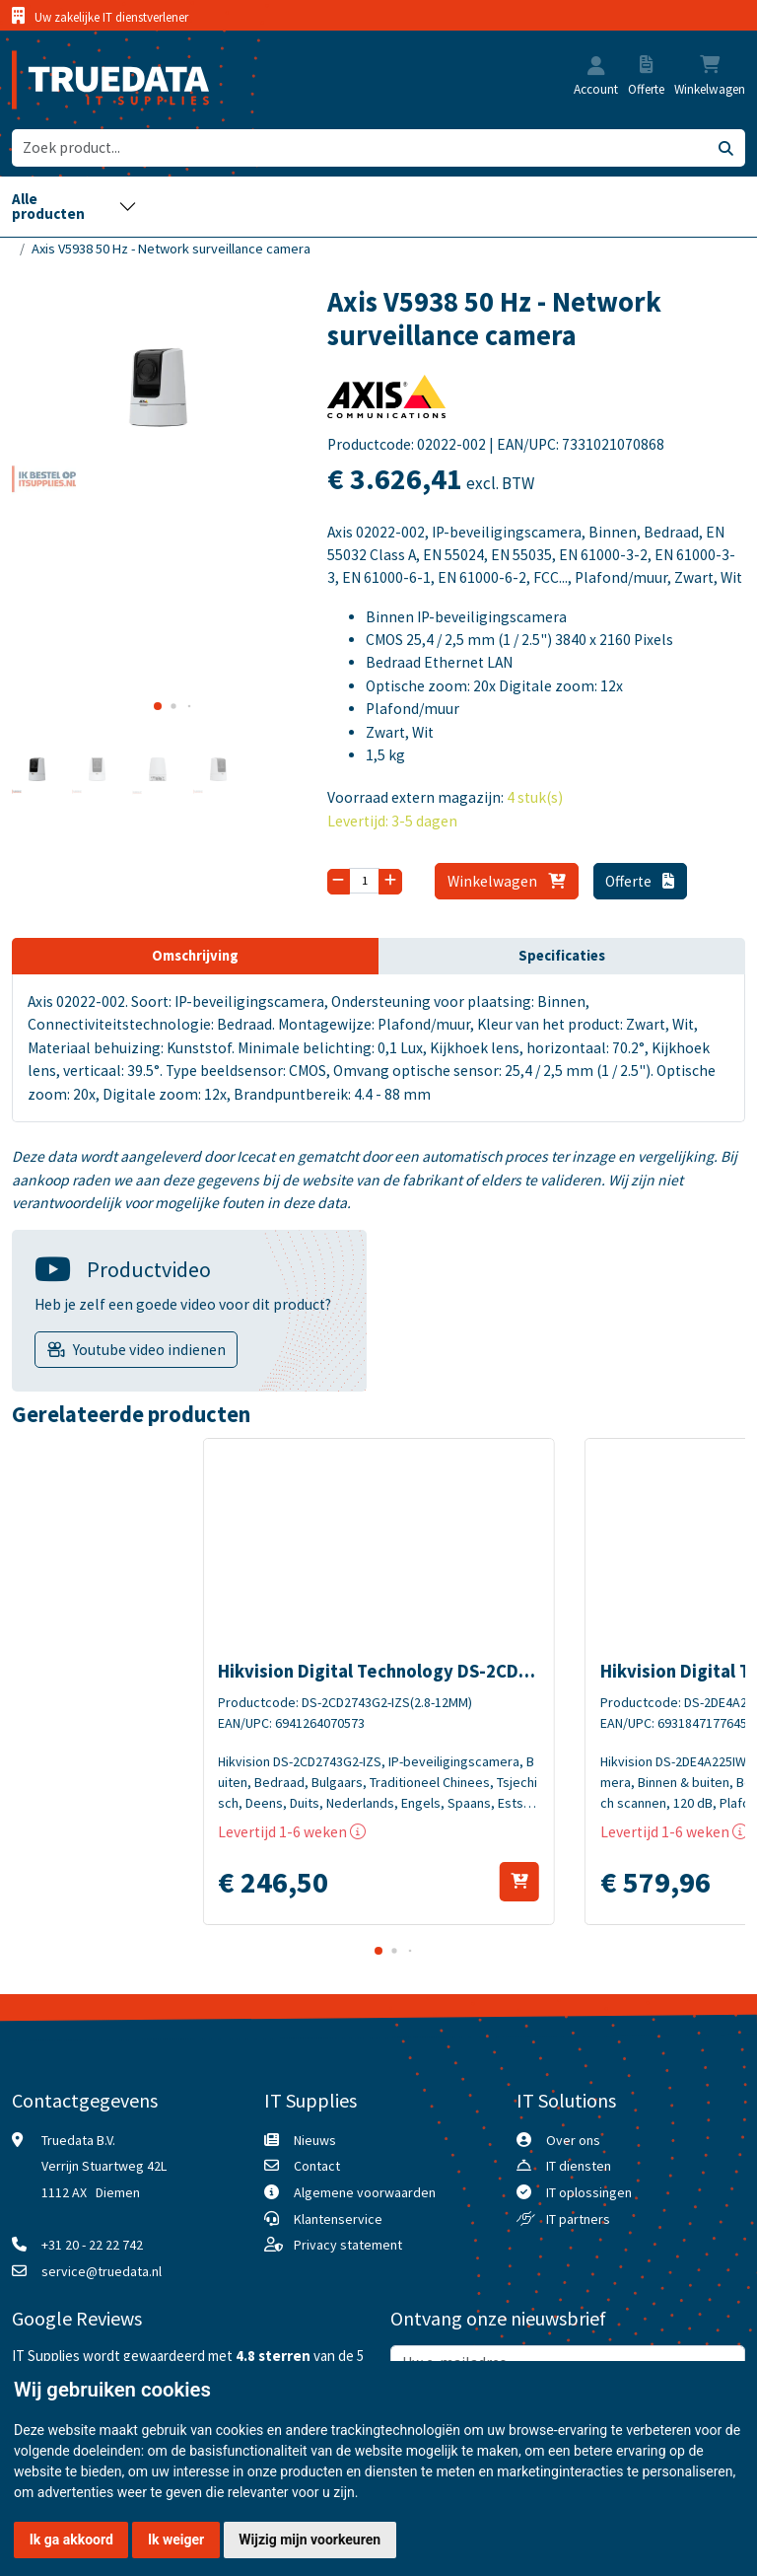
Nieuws (315, 2140)
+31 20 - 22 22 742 (92, 2245)
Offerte (639, 881)
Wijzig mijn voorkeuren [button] (309, 2539)
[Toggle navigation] (74, 207)
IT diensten (578, 2166)
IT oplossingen (589, 2192)
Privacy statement (348, 2245)
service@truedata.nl (101, 2271)
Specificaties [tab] (561, 956)
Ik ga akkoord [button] (71, 2539)
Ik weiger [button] (176, 2539)
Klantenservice (338, 2219)
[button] (596, 67)
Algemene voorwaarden (365, 2192)
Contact (317, 2166)
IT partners (578, 2219)
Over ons (573, 2140)
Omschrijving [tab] (195, 956)
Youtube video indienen (149, 1349)
